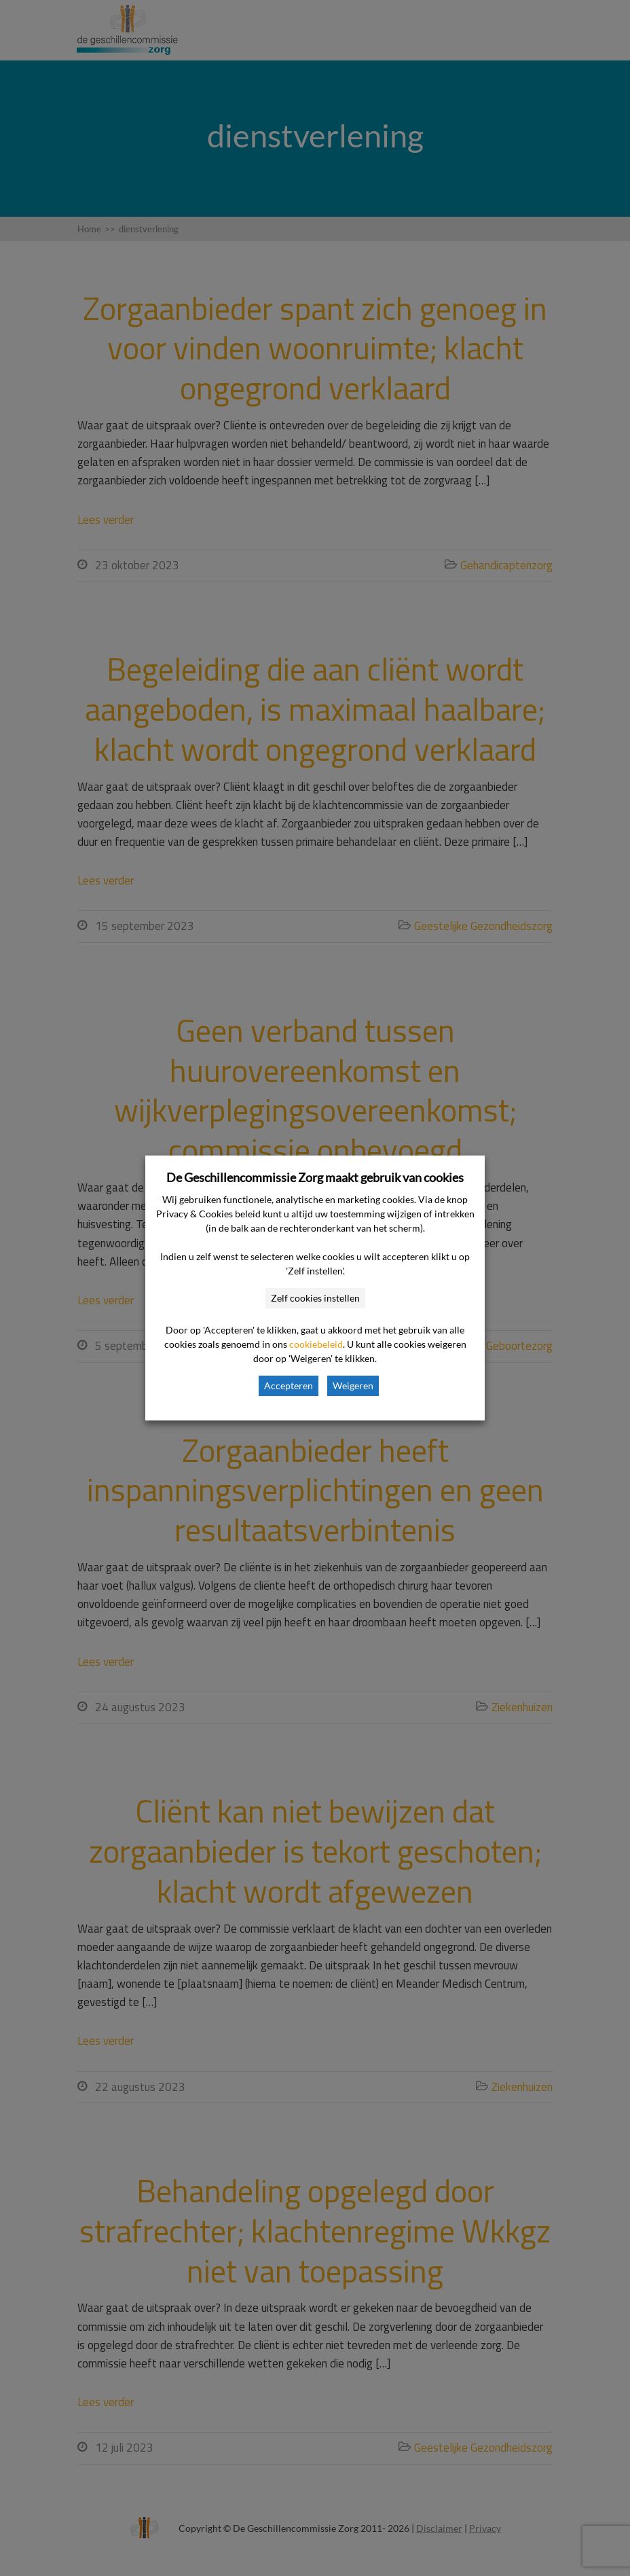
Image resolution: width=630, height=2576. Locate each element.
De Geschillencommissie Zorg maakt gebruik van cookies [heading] (315, 1177)
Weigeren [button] (353, 1385)
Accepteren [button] (288, 1385)
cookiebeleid (316, 1344)
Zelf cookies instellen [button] (315, 1298)
